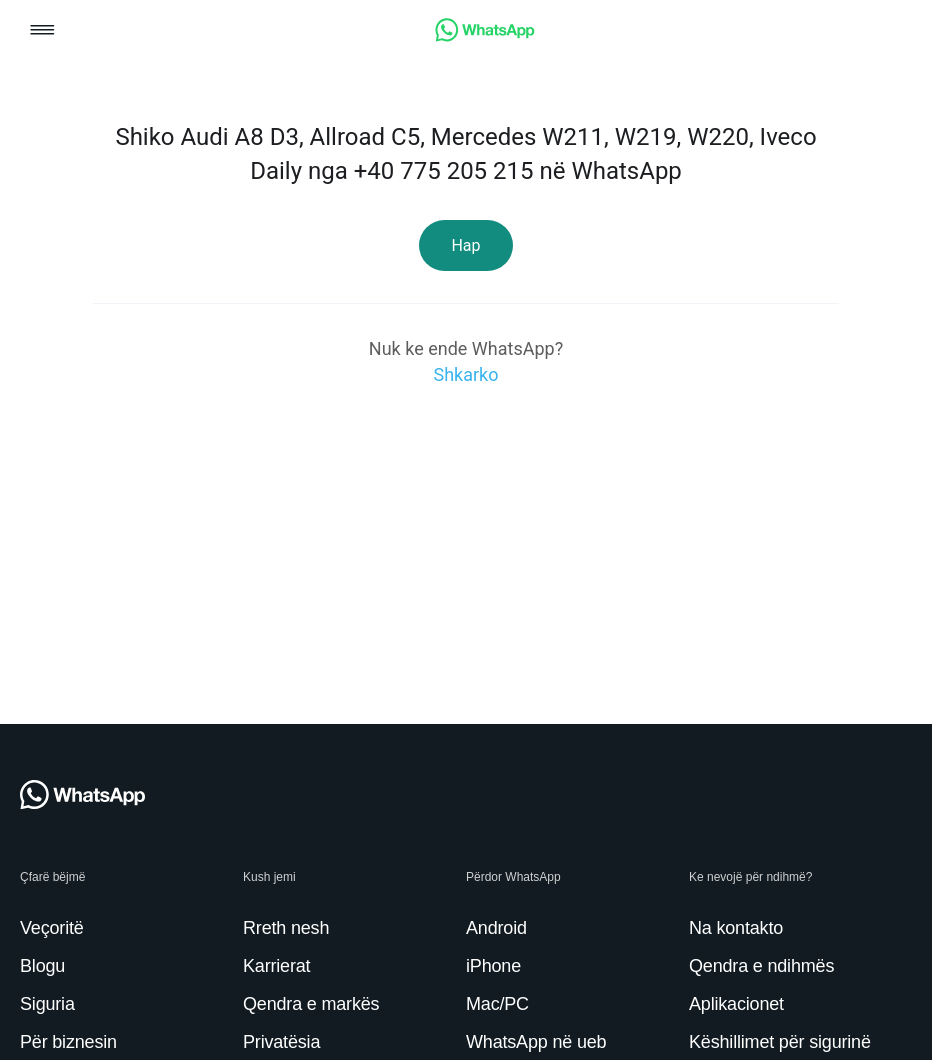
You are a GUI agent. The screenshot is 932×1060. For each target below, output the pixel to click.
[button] (42, 31)
